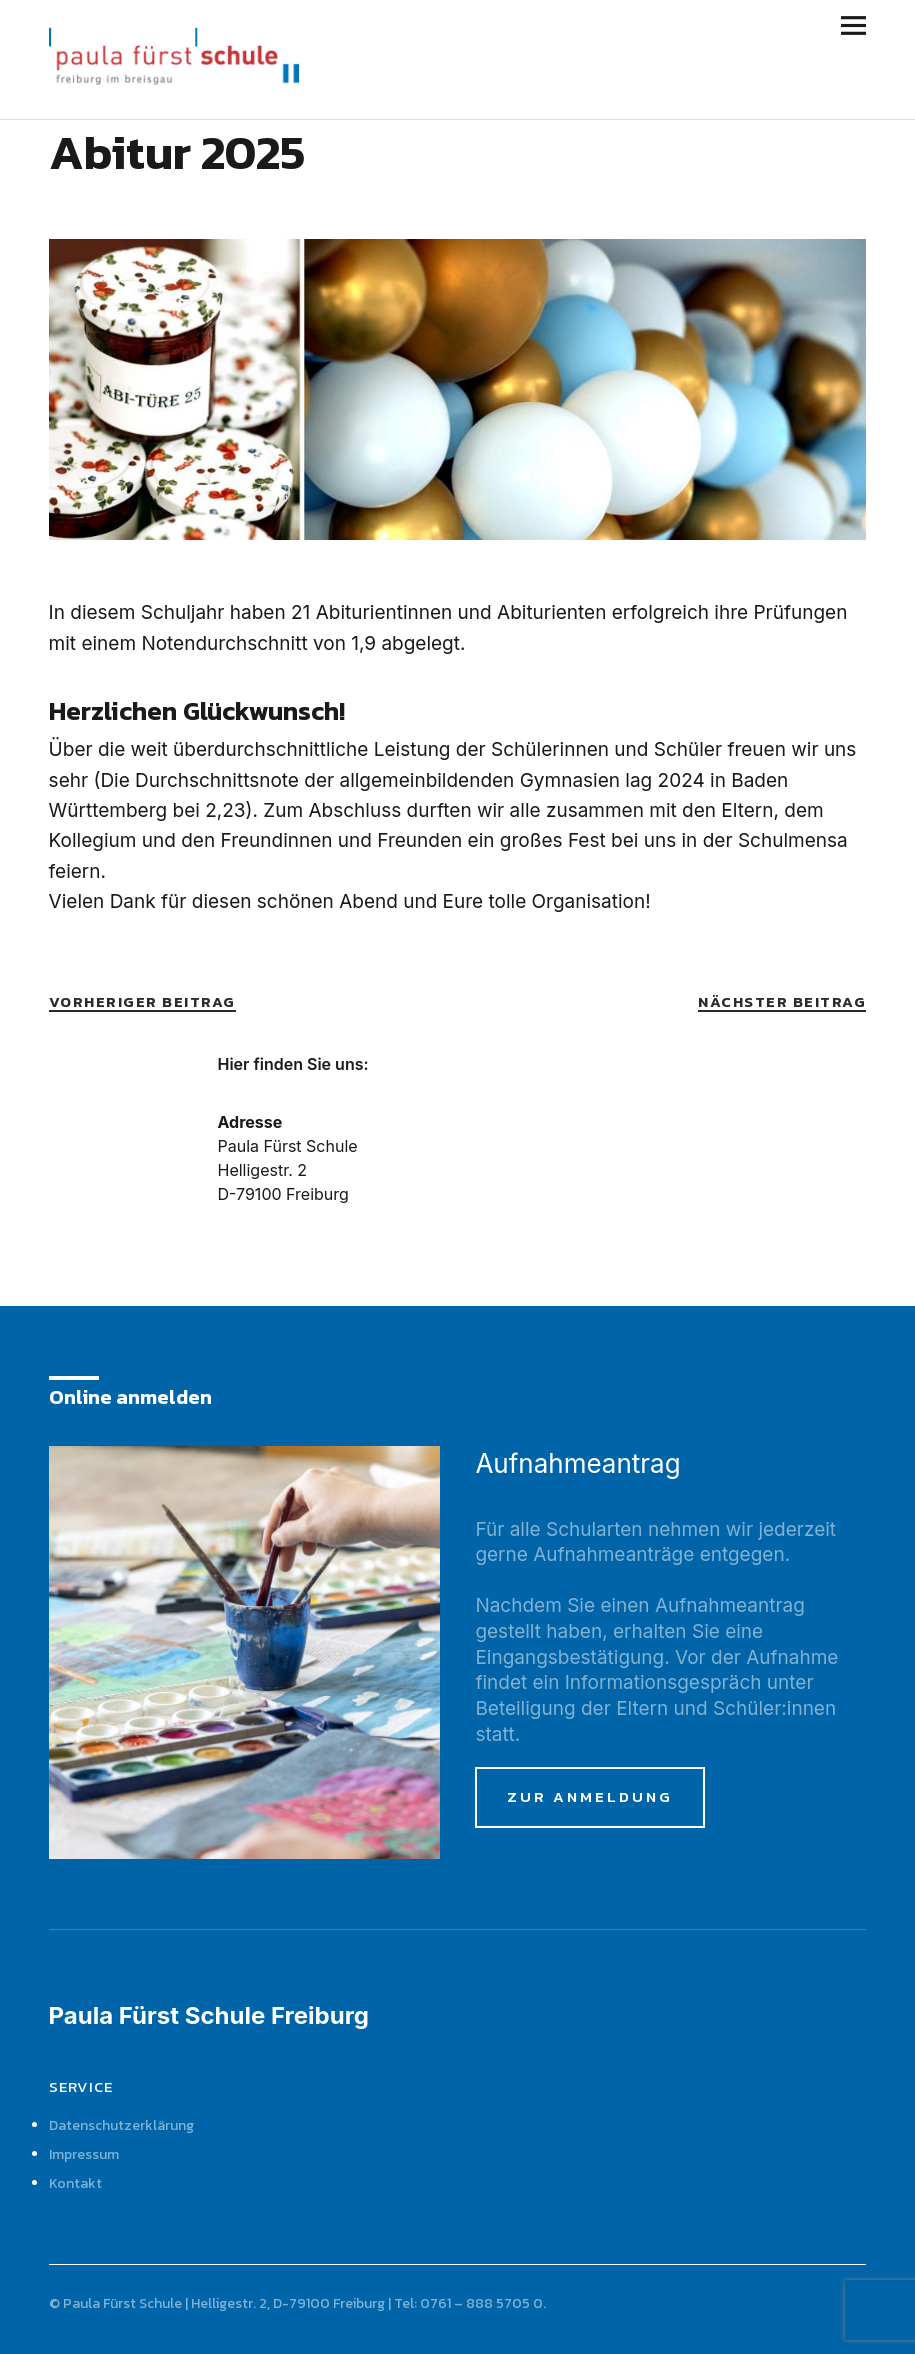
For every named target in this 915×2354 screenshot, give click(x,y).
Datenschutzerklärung (121, 2125)
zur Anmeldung (590, 1796)
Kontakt (75, 2183)
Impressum (84, 2154)
